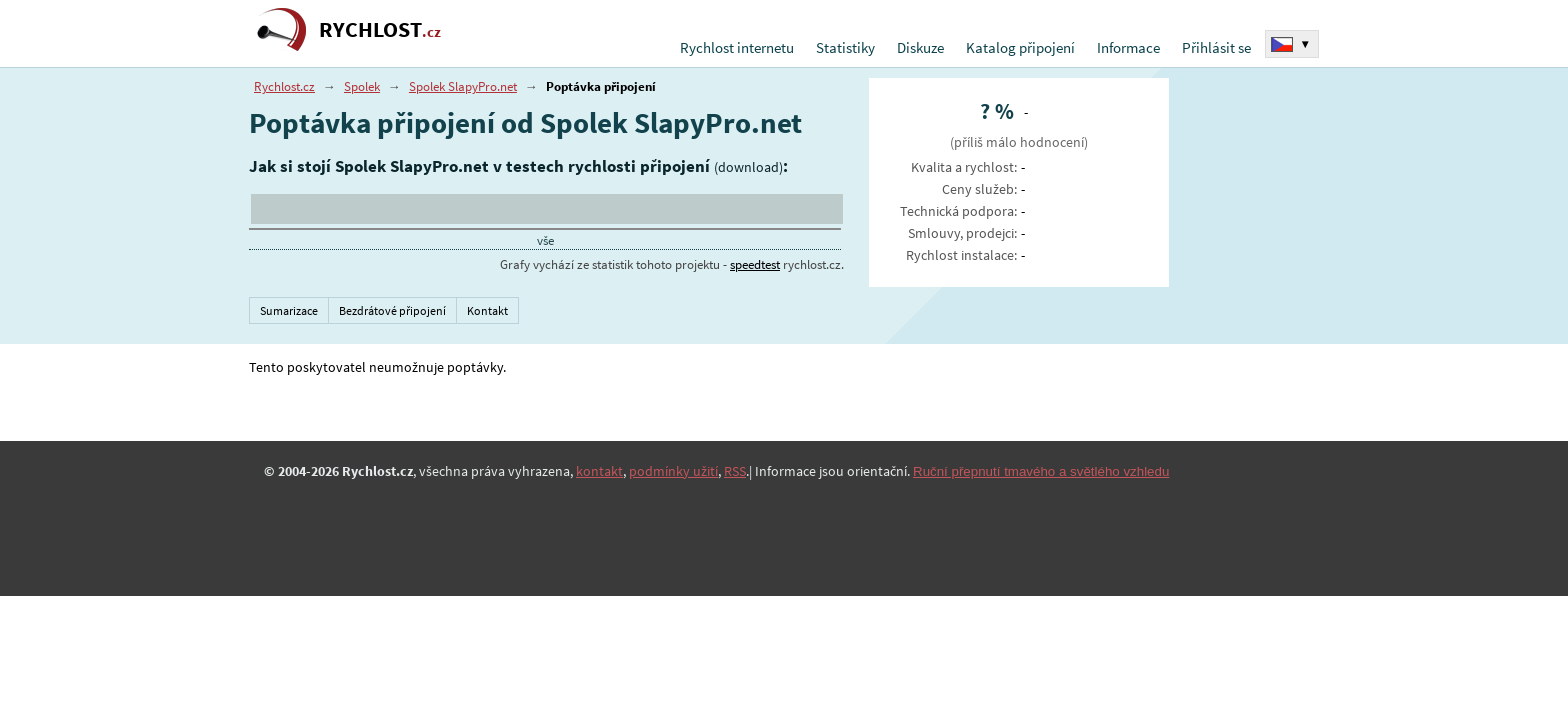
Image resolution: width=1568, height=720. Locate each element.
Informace (1128, 47)
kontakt (599, 471)
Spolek (362, 86)
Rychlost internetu (737, 47)
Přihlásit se (1216, 47)
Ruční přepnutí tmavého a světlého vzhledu (1041, 471)
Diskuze (920, 47)
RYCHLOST (380, 29)
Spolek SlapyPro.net (463, 86)
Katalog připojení (1020, 47)
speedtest (755, 264)
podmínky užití (673, 471)
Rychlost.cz (284, 86)
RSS (735, 471)
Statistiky (845, 47)
